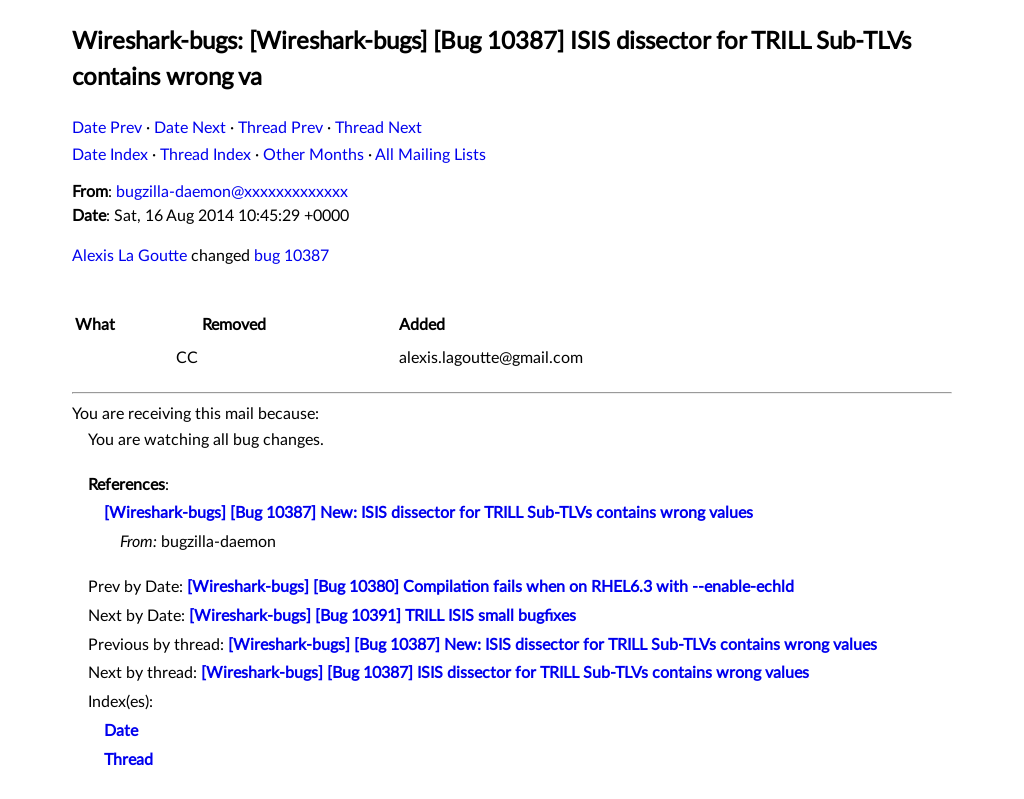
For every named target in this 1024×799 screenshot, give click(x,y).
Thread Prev (280, 128)
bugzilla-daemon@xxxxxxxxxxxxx (232, 192)
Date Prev (107, 128)
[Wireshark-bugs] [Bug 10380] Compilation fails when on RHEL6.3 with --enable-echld (490, 587)
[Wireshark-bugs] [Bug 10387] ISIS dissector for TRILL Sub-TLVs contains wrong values (505, 673)
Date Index (110, 155)
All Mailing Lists (430, 155)
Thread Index (205, 155)
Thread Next (378, 128)
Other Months (313, 155)
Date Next (190, 128)
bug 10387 (291, 256)
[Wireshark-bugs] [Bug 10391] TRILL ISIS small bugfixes (382, 616)
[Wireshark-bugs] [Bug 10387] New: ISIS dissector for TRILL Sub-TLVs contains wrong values (428, 513)
